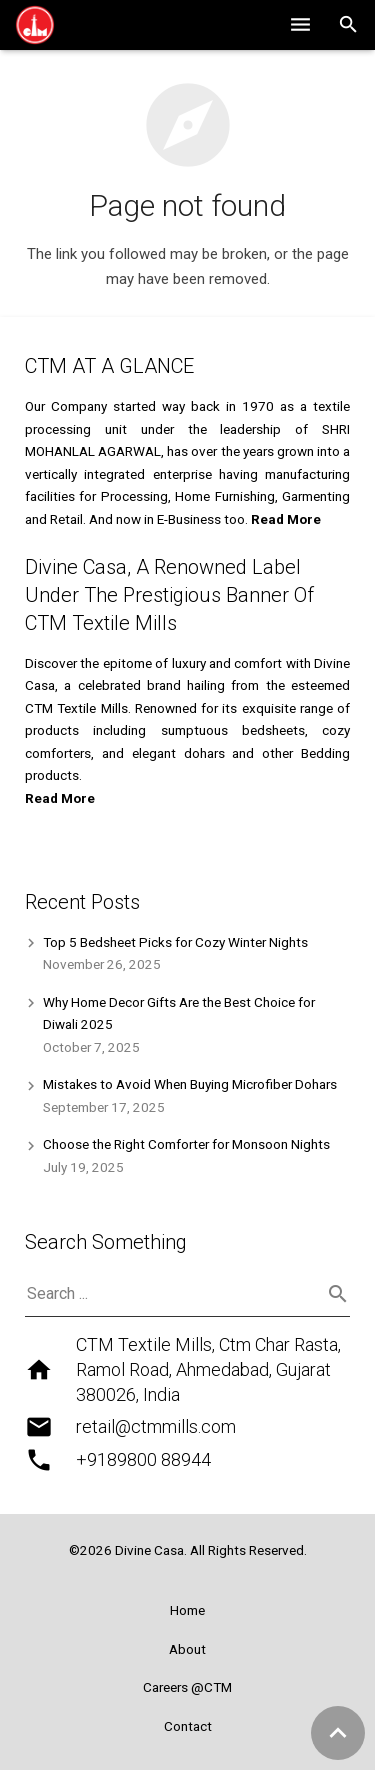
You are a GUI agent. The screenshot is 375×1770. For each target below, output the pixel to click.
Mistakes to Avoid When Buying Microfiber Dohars (190, 1084)
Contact (188, 1726)
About (187, 1649)
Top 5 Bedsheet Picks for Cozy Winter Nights (175, 942)
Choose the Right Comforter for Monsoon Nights (186, 1144)
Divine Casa (149, 1550)
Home (187, 1610)
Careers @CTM (187, 1687)
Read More (60, 798)
